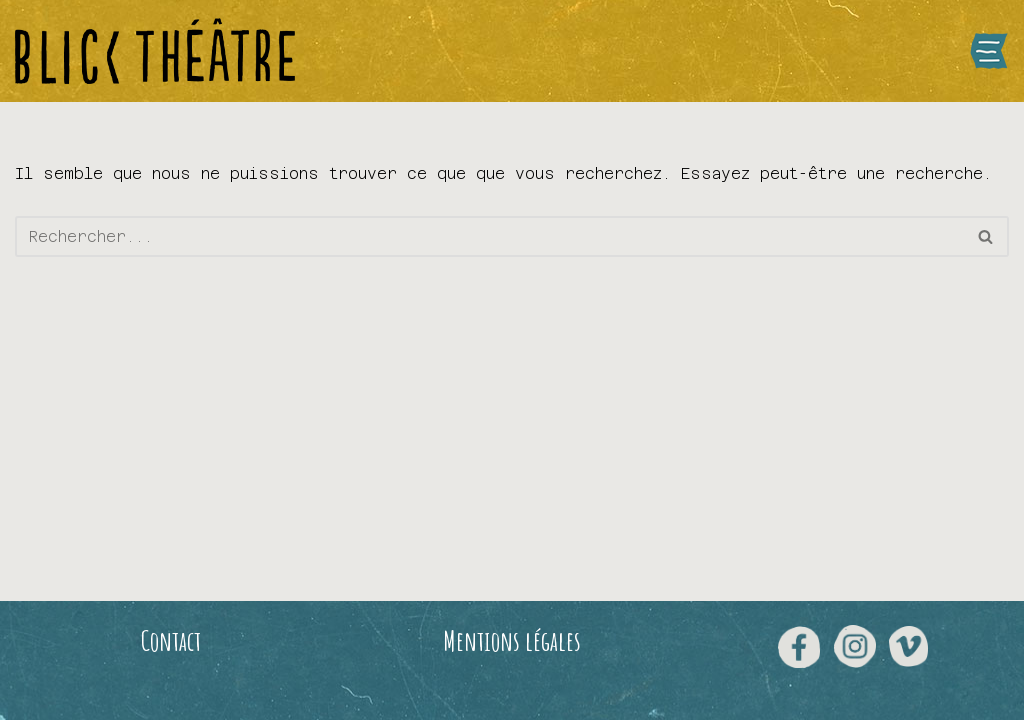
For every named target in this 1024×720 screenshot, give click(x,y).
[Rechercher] (489, 236)
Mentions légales (512, 641)
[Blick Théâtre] (155, 51)
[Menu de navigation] (989, 51)
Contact (171, 641)
